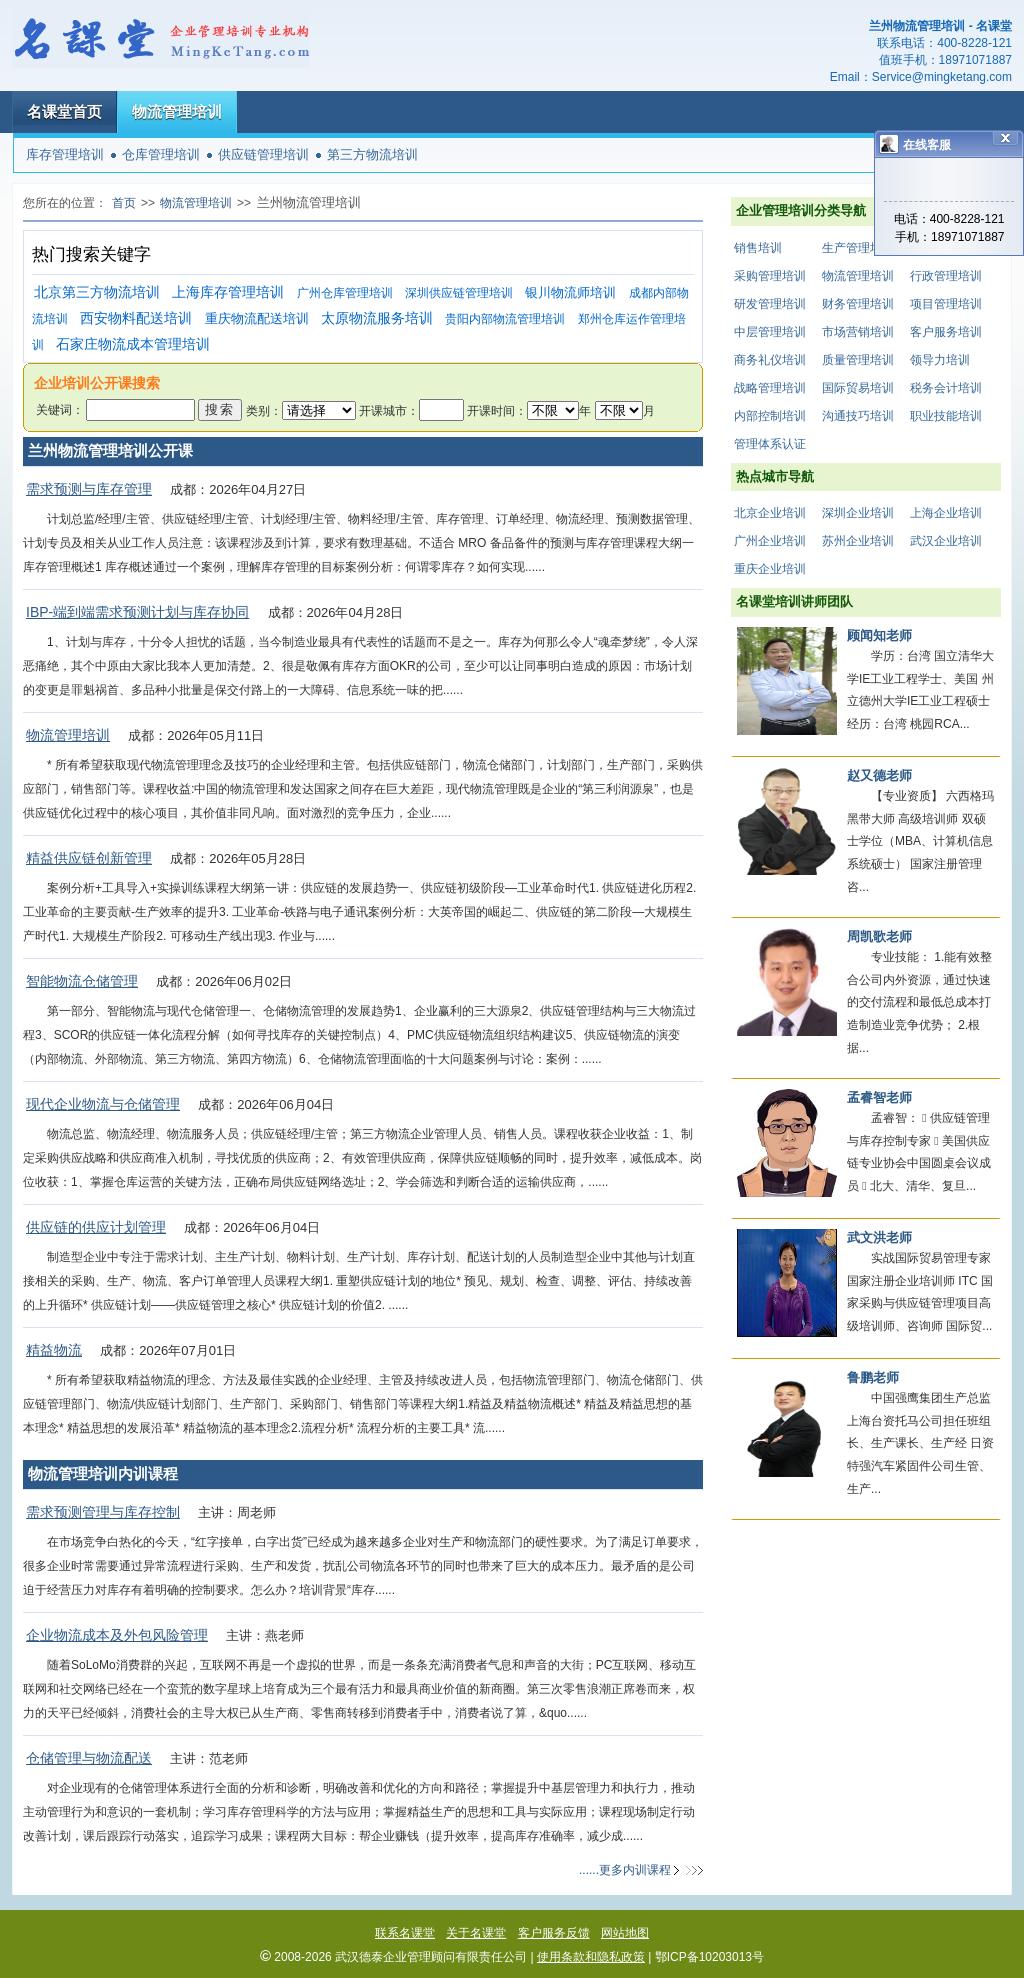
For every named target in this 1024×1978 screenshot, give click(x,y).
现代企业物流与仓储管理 (103, 1104)
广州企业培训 (770, 541)
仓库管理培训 (161, 154)
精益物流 (54, 1350)
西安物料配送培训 (136, 318)
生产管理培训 (858, 248)
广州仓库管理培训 (345, 293)
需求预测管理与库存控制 (103, 1512)
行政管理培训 (946, 276)
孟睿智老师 (879, 1097)
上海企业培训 (946, 513)
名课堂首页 (64, 111)
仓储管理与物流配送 (89, 1758)
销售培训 (758, 248)
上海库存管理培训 (228, 292)
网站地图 (625, 1933)
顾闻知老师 (879, 635)
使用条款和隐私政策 (591, 1957)
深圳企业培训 (858, 513)
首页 (124, 203)
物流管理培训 (177, 111)
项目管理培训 (946, 304)
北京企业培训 (770, 513)
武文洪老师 (879, 1237)
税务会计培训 (946, 388)
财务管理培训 (858, 304)
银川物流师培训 (570, 292)
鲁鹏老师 (873, 1377)
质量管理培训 (858, 360)
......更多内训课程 (625, 1870)
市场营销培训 (858, 332)
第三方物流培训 (372, 154)
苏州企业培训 (858, 541)
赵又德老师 (879, 775)
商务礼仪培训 (770, 360)
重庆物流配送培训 (257, 318)
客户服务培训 (946, 332)
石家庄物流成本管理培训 (133, 344)
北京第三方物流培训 (97, 292)
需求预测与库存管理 (89, 489)
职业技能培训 (946, 416)
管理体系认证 (770, 444)
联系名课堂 (405, 1933)
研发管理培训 (770, 304)
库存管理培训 (65, 154)
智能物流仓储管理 (82, 981)
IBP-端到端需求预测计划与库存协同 (137, 612)
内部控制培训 (770, 416)
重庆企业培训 (770, 569)
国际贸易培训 (858, 388)
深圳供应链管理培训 (459, 293)
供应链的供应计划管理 (96, 1227)
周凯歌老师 (879, 936)
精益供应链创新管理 (89, 858)
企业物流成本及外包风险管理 (117, 1635)
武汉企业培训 (946, 541)
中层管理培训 (770, 332)
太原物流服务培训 (377, 318)
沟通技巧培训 (858, 416)
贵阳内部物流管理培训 (505, 319)
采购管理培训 (770, 276)
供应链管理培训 (263, 154)
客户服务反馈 (554, 1933)
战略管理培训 (770, 388)
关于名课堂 (476, 1933)
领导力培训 (940, 360)
